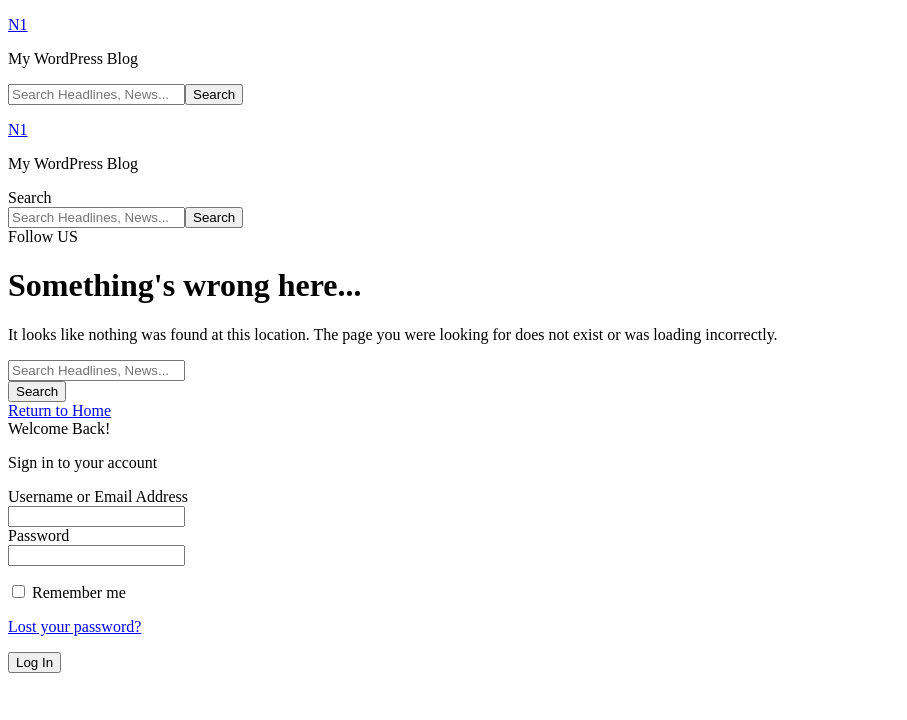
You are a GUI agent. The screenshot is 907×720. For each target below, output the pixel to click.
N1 (18, 24)
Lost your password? (74, 626)
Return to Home (59, 410)
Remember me (69, 592)
